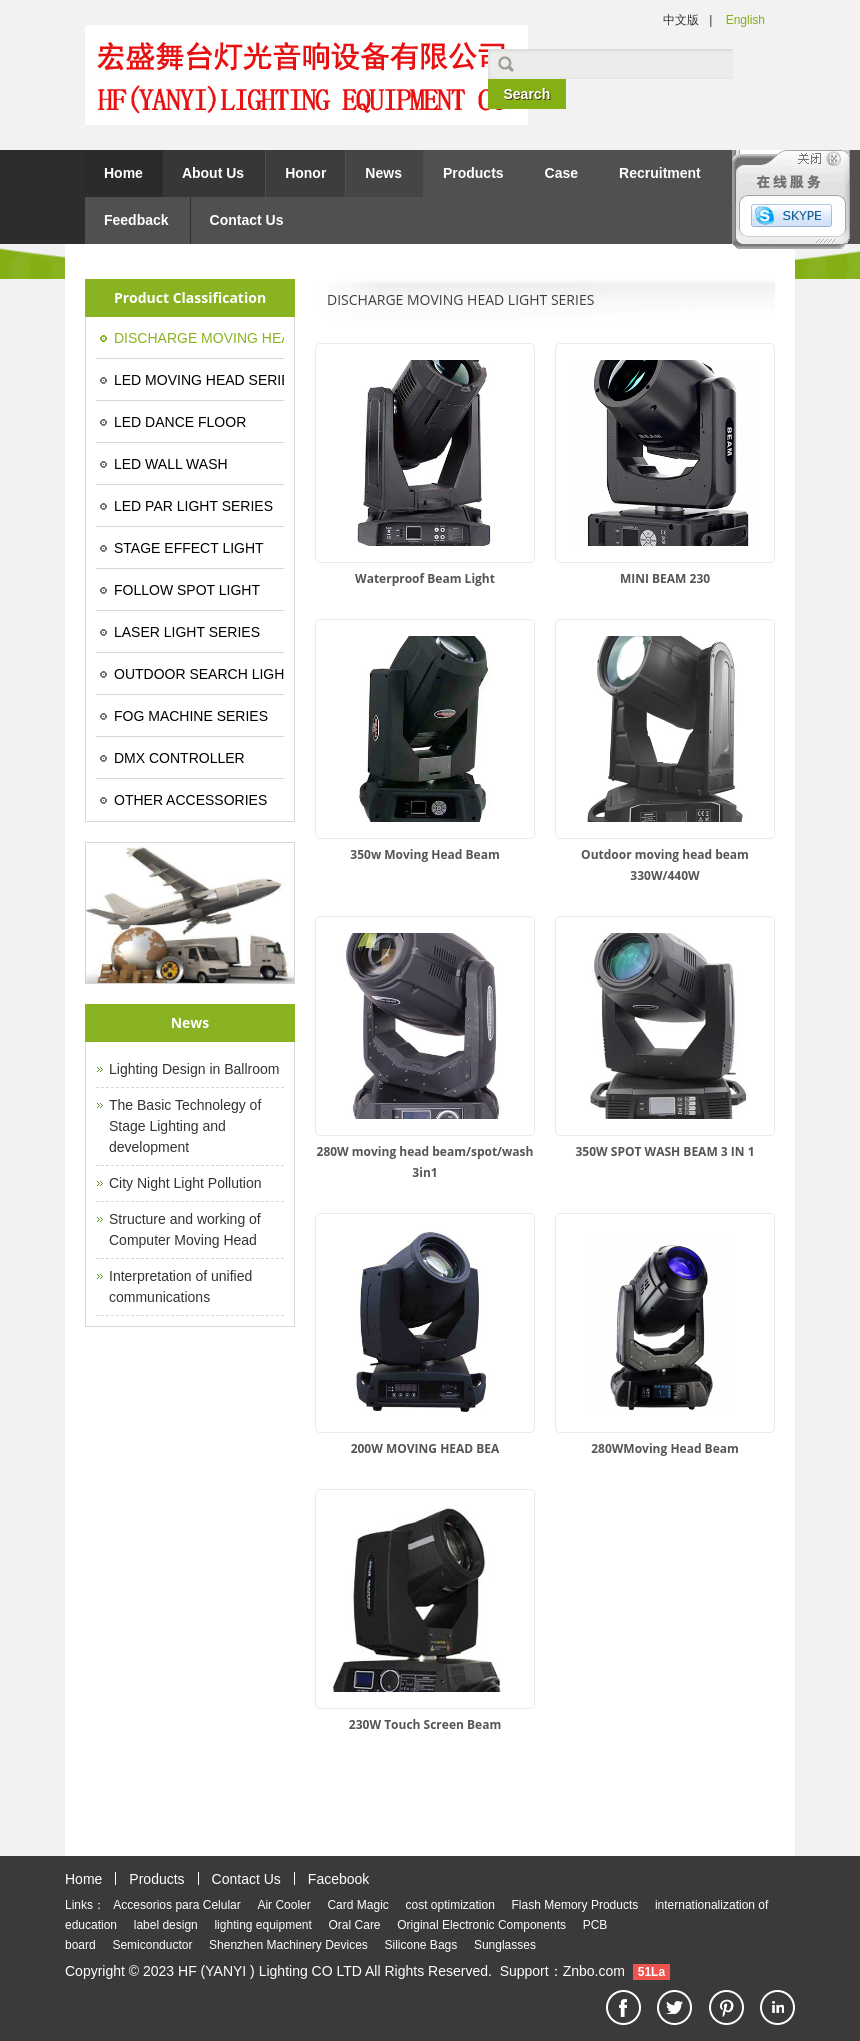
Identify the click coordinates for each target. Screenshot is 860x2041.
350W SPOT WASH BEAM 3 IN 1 (664, 1151)
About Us (213, 173)
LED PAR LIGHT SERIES (193, 506)
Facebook (338, 1879)
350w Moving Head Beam (424, 854)
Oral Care (355, 1925)
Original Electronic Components (481, 1925)
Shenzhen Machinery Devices (288, 1945)
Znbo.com (594, 1971)
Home (123, 173)
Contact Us (247, 220)
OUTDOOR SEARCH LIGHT (199, 674)
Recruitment (660, 173)
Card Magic (357, 1905)
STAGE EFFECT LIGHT (189, 548)
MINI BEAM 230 (665, 578)
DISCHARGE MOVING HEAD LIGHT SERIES (199, 338)
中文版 (681, 20)
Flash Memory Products (575, 1905)
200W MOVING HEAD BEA (425, 1448)
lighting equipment (262, 1925)
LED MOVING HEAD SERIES (199, 380)
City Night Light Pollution (185, 1183)
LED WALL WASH (171, 464)
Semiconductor (152, 1945)
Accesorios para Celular (176, 1905)
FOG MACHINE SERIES (191, 716)
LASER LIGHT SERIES (187, 632)
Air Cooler (283, 1905)
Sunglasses (505, 1945)
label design (166, 1925)
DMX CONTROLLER (179, 758)
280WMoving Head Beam (665, 1448)
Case (561, 173)
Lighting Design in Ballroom (194, 1069)
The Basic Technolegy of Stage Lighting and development (185, 1126)
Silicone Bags (421, 1945)
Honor (305, 173)
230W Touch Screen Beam (425, 1724)
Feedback (136, 220)
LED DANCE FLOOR (180, 422)
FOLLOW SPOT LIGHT (187, 590)
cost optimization (449, 1905)
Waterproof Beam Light (425, 578)
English (745, 20)
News (383, 173)
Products (473, 173)
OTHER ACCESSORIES (190, 800)
